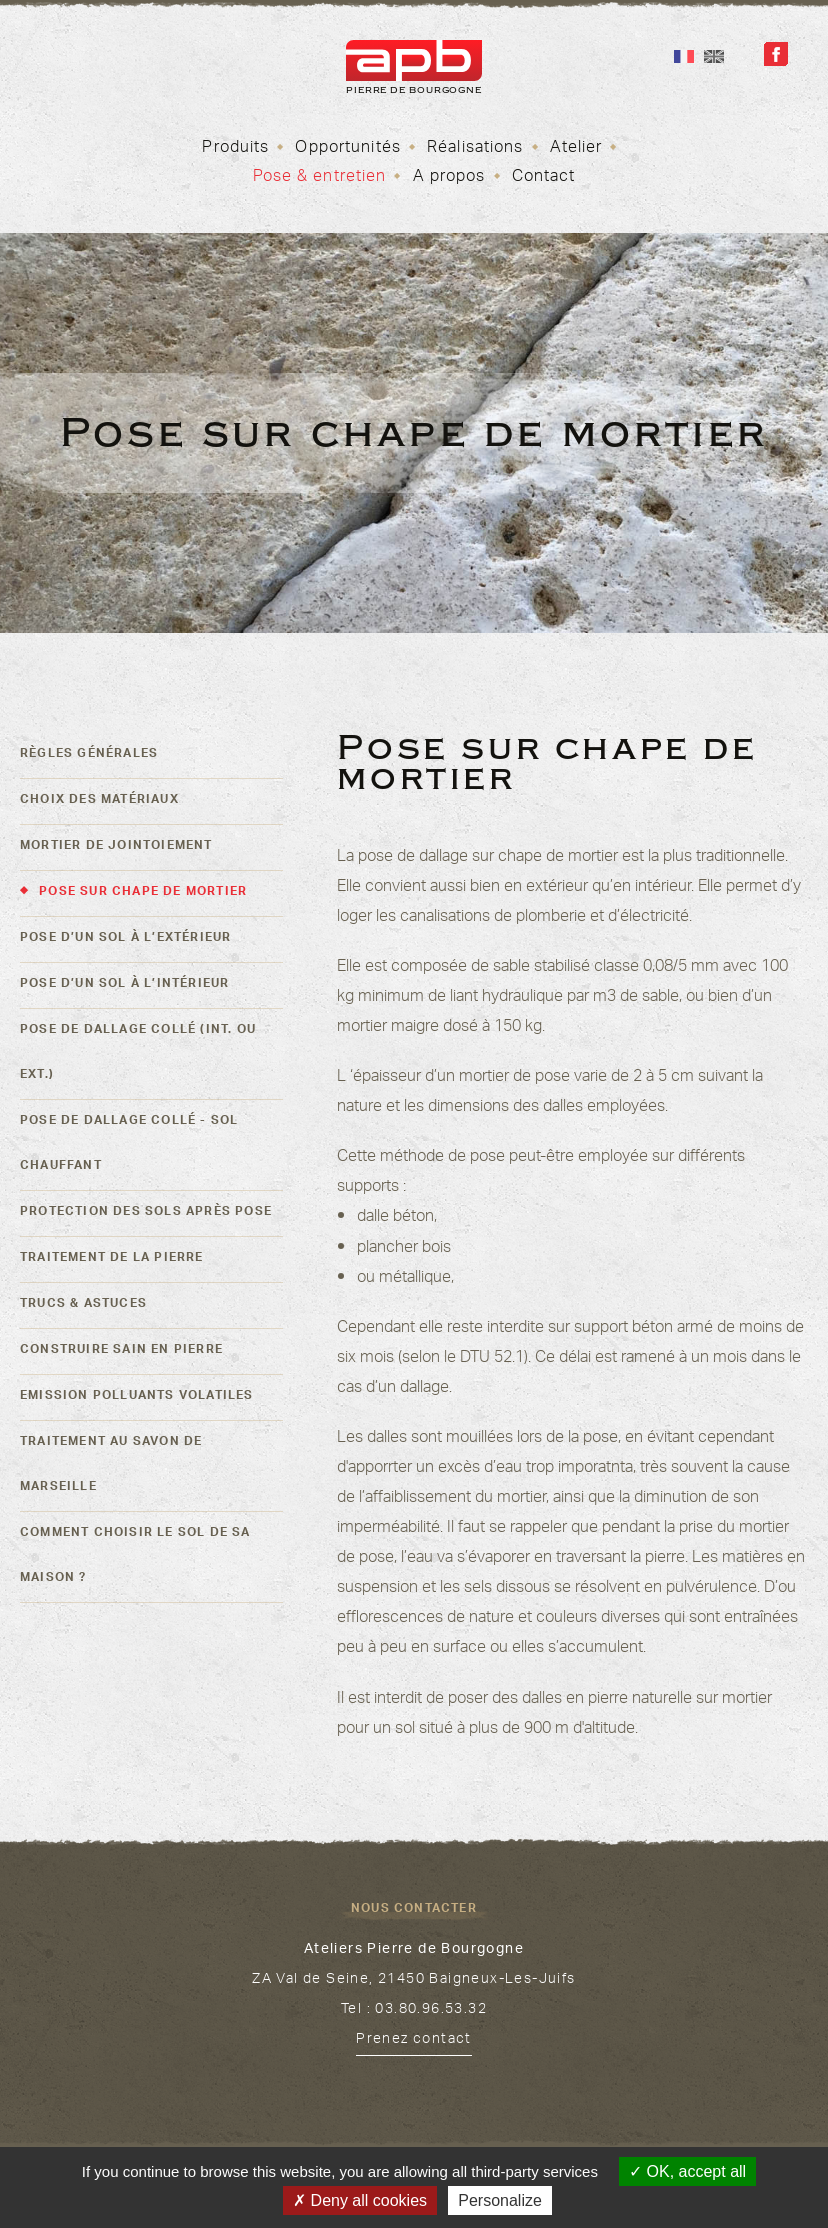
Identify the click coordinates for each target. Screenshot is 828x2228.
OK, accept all (687, 2171)
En (714, 56)
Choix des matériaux (99, 801)
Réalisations (475, 149)
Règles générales (89, 755)
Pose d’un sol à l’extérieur (125, 939)
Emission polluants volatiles (137, 1397)
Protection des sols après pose (146, 1213)
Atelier (576, 149)
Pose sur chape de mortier (143, 893)
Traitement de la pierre (112, 1259)
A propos (449, 178)
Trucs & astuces (83, 1305)
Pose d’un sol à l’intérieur (124, 985)
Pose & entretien (320, 178)
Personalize (500, 2200)
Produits (235, 149)
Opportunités (347, 149)
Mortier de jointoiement (116, 847)
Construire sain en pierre (121, 1351)
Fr (684, 56)
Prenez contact (414, 2041)
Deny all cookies (360, 2200)
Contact (544, 178)
